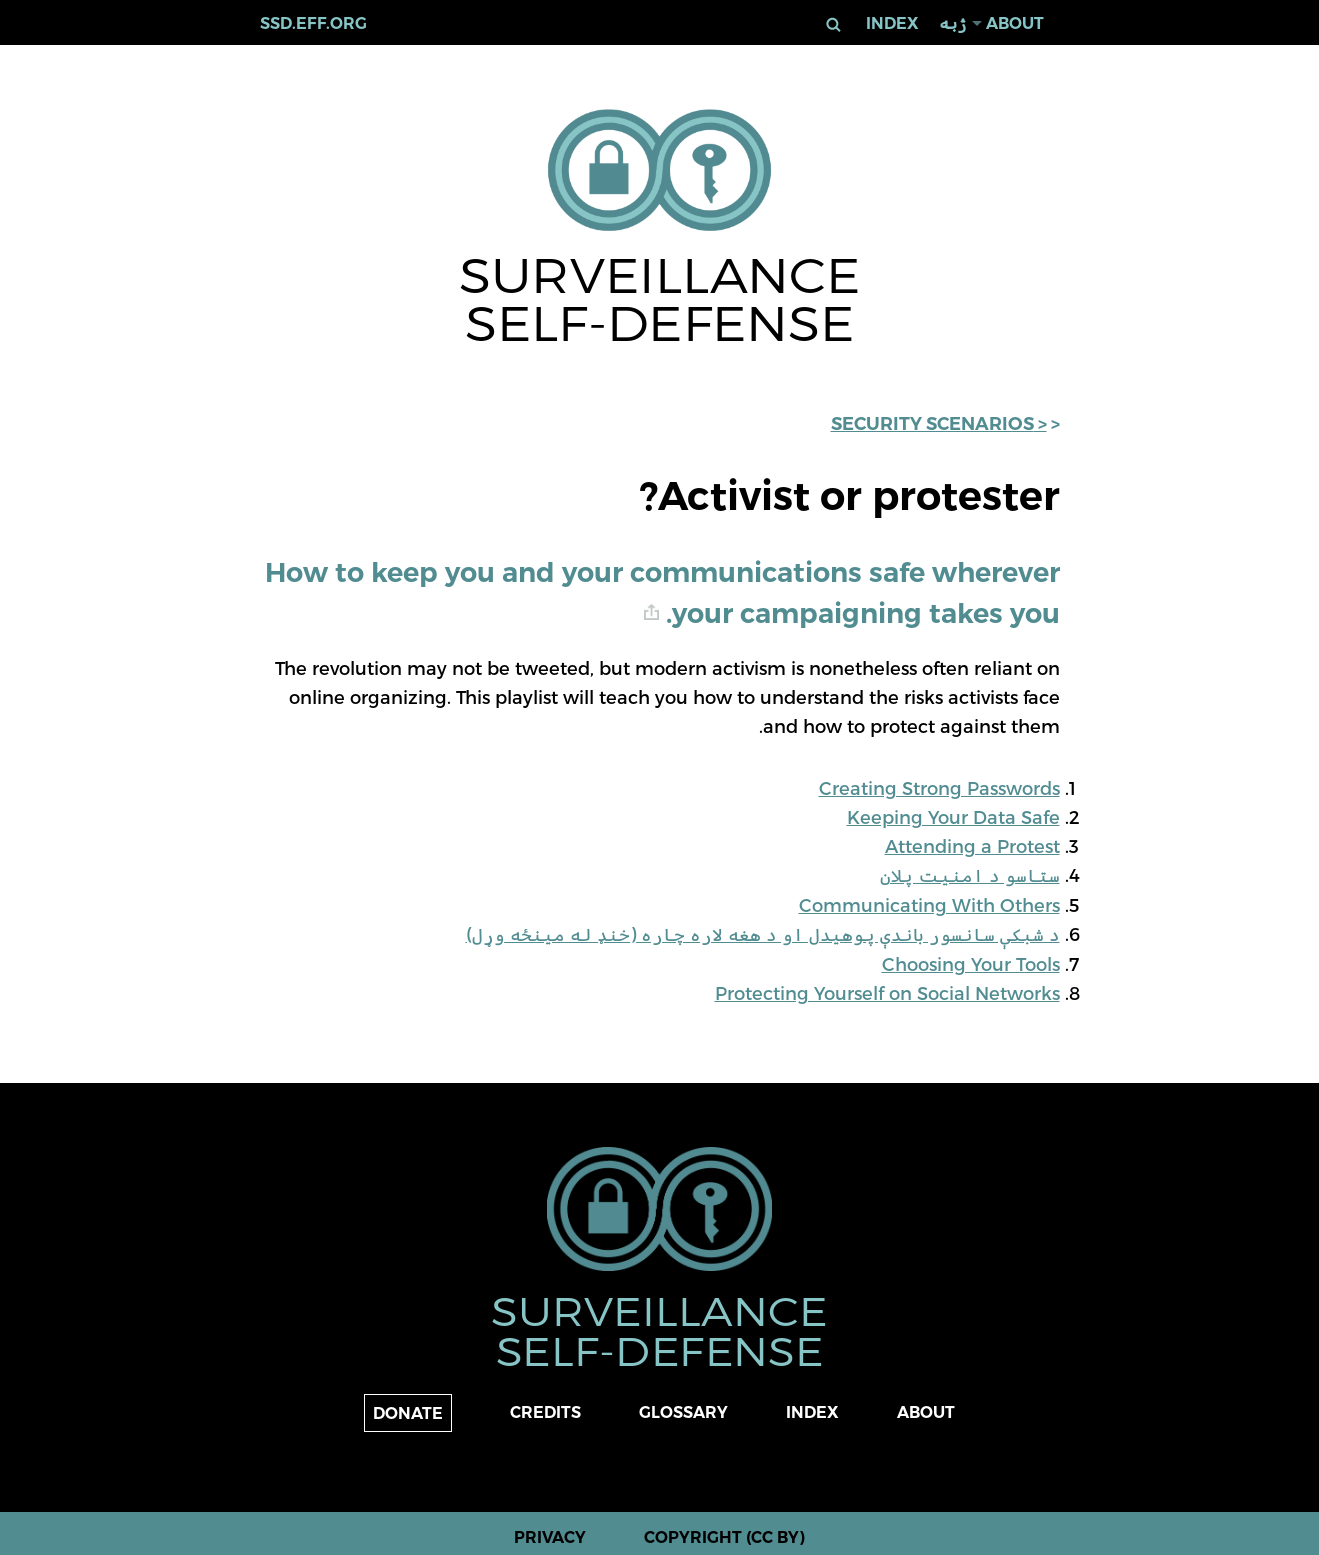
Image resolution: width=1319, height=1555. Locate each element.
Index (892, 23)
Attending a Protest (972, 845)
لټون (832, 24)
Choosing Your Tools (971, 963)
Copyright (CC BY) (724, 1537)
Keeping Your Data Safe (953, 816)
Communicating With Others (929, 904)
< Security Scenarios (939, 424)
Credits (545, 1412)
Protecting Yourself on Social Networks (887, 992)
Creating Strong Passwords (939, 787)
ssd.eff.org (313, 23)
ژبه (952, 23)
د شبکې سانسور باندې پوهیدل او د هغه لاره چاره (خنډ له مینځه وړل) (763, 933)
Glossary (683, 1412)
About (1015, 23)
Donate (408, 1413)
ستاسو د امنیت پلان (970, 874)
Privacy (550, 1537)
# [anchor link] (651, 612)
